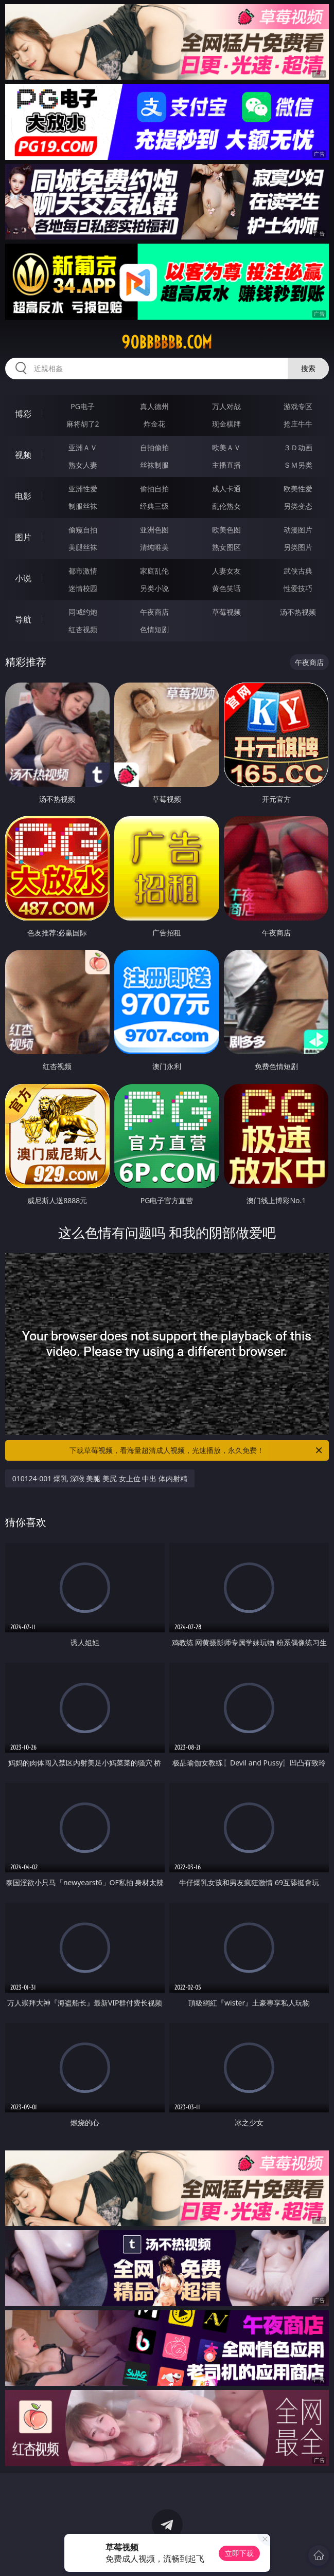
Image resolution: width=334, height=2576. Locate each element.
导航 (23, 619)
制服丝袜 (82, 506)
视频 (23, 455)
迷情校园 (82, 588)
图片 (23, 537)
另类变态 (298, 506)
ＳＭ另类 (298, 465)
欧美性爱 (298, 488)
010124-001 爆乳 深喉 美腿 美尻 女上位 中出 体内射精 (99, 1478)
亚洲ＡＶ (82, 447)
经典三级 (154, 506)
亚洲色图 (154, 530)
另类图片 (298, 547)
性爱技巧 (298, 588)
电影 (23, 496)
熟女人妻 (82, 465)
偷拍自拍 (154, 488)
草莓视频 (226, 612)
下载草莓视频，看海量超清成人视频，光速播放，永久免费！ (196, 1450)
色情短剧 (154, 629)
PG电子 (83, 406)
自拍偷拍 (154, 447)
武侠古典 (298, 571)
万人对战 (226, 406)
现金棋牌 (226, 424)
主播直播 (226, 465)
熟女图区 (226, 547)
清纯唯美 (154, 547)
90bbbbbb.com (166, 342)
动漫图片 (298, 530)
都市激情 (82, 571)
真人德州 (154, 406)
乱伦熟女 (226, 506)
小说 (23, 578)
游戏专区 (298, 406)
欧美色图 (226, 530)
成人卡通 (226, 488)
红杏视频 (82, 629)
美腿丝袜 (82, 547)
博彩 (23, 413)
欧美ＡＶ (226, 447)
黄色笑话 (226, 588)
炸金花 (154, 424)
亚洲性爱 (82, 488)
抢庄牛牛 (298, 424)
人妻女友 (226, 571)
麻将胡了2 (82, 424)
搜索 (308, 368)
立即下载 (239, 2553)
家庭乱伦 (154, 571)
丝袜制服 (154, 465)
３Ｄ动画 (298, 447)
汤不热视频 (298, 612)
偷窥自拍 (82, 530)
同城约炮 (82, 612)
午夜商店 (154, 612)
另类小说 (154, 588)
